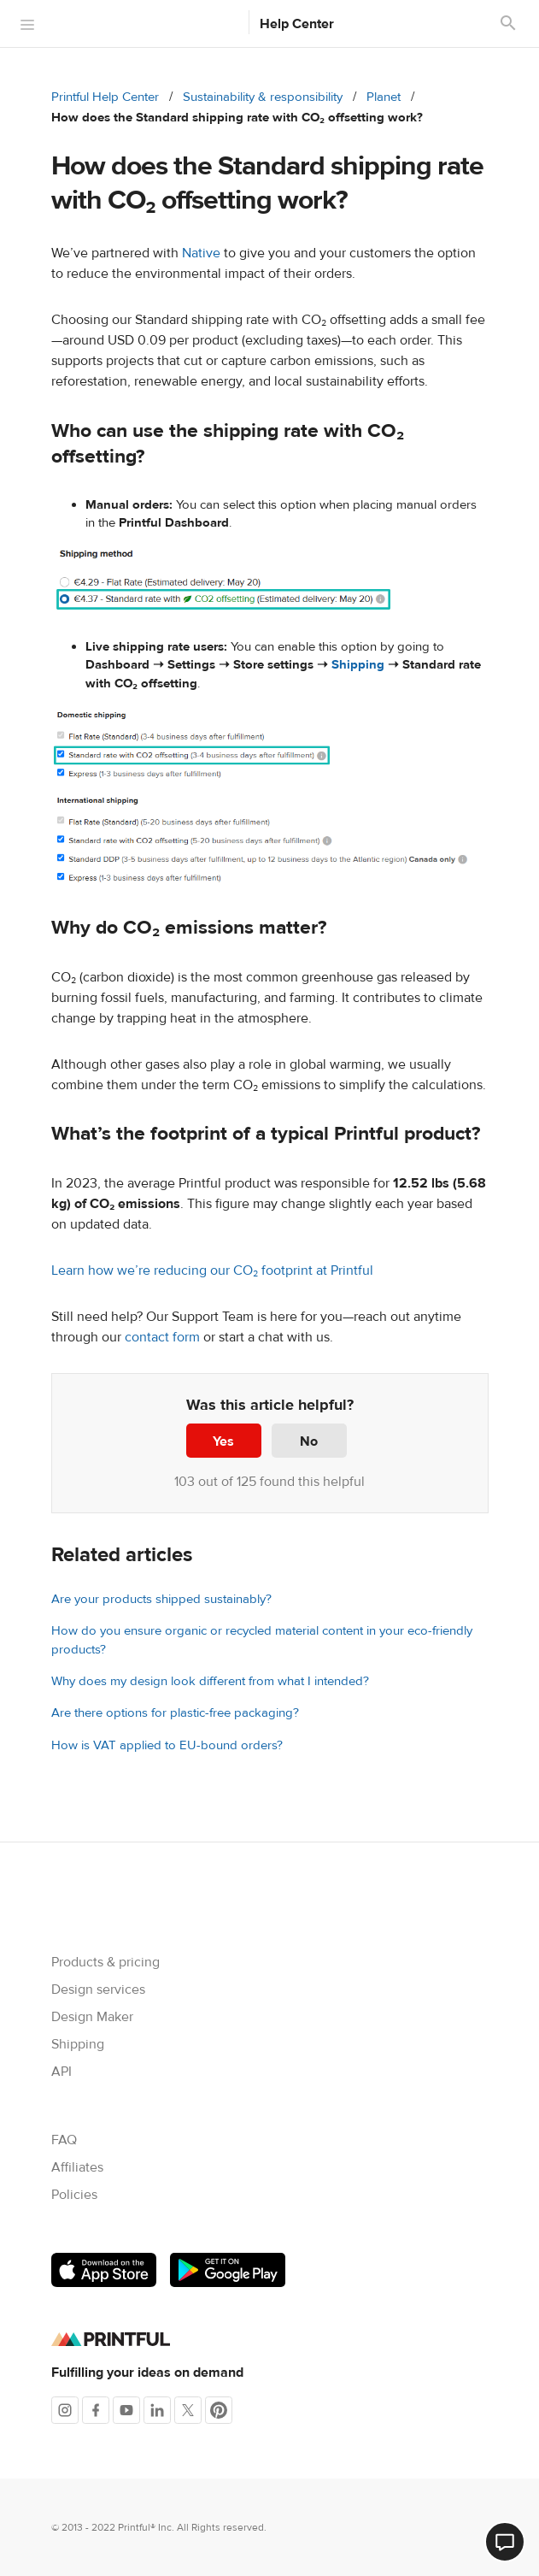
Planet (383, 97)
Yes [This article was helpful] (223, 1441)
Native (201, 253)
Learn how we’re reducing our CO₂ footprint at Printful (212, 1270)
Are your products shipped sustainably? (161, 1599)
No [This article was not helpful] (309, 1441)
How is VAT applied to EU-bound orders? (167, 1745)
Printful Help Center (105, 97)
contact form (162, 1337)
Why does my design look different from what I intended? (210, 1681)
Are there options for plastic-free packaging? (175, 1713)
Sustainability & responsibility (263, 97)
